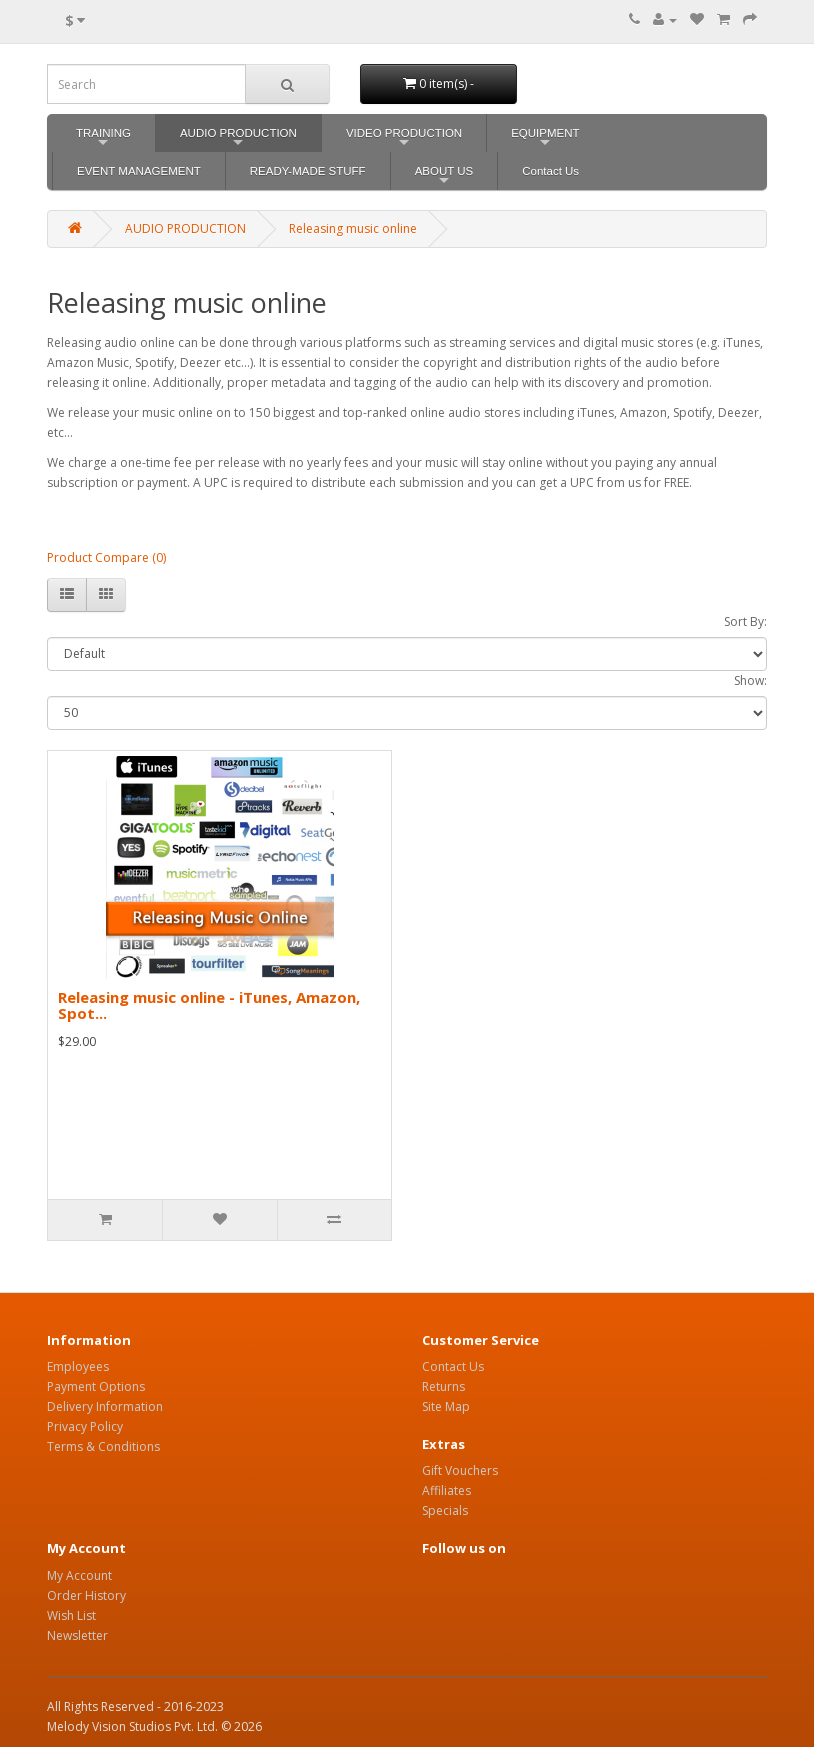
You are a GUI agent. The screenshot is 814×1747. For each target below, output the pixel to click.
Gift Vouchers (460, 1470)
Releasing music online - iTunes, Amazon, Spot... (209, 1005)
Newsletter (77, 1635)
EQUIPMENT (545, 139)
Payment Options (96, 1386)
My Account (79, 1575)
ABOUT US (444, 177)
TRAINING (103, 139)
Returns (443, 1386)
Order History (86, 1595)
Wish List (71, 1615)
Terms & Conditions (103, 1446)
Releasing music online (353, 228)
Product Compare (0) (106, 557)
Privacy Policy (85, 1426)
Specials (445, 1510)
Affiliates (446, 1490)
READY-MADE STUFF (308, 171)
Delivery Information (105, 1406)
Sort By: (745, 621)
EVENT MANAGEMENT (139, 171)
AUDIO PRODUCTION (238, 139)
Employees (78, 1366)
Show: (750, 680)
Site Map (446, 1406)
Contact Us (550, 171)
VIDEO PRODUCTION (404, 139)
